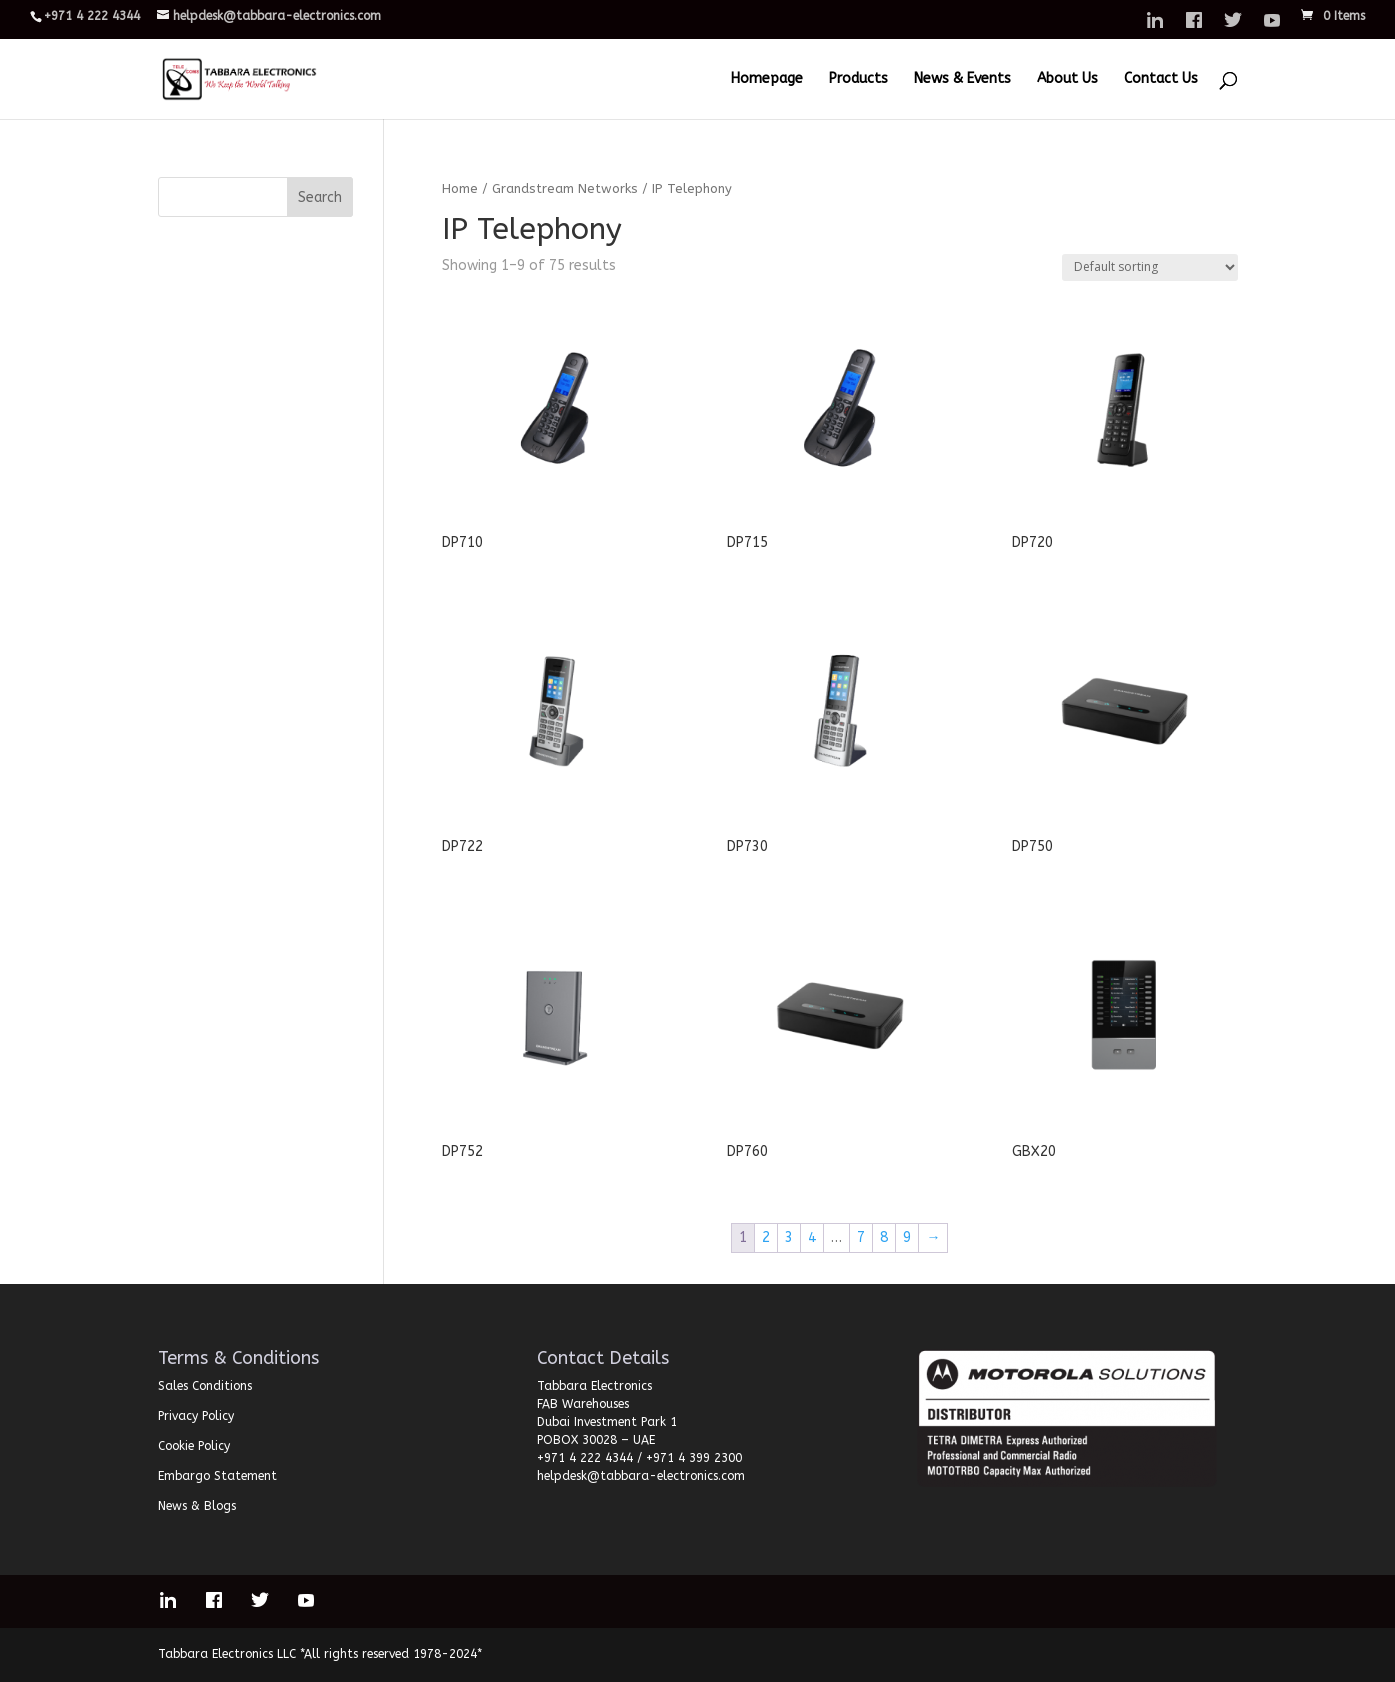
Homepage (767, 79)
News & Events (962, 79)
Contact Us (1161, 79)
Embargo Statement (217, 1476)
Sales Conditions (205, 1386)
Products (858, 79)
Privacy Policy (196, 1416)
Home (460, 188)
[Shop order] (1150, 267)
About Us (1067, 79)
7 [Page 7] (861, 1237)
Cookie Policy (194, 1446)
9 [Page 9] (907, 1237)
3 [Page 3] (789, 1237)
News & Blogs (197, 1506)
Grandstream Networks (565, 188)
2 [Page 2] (766, 1237)
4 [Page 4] (812, 1237)
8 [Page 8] (884, 1237)
